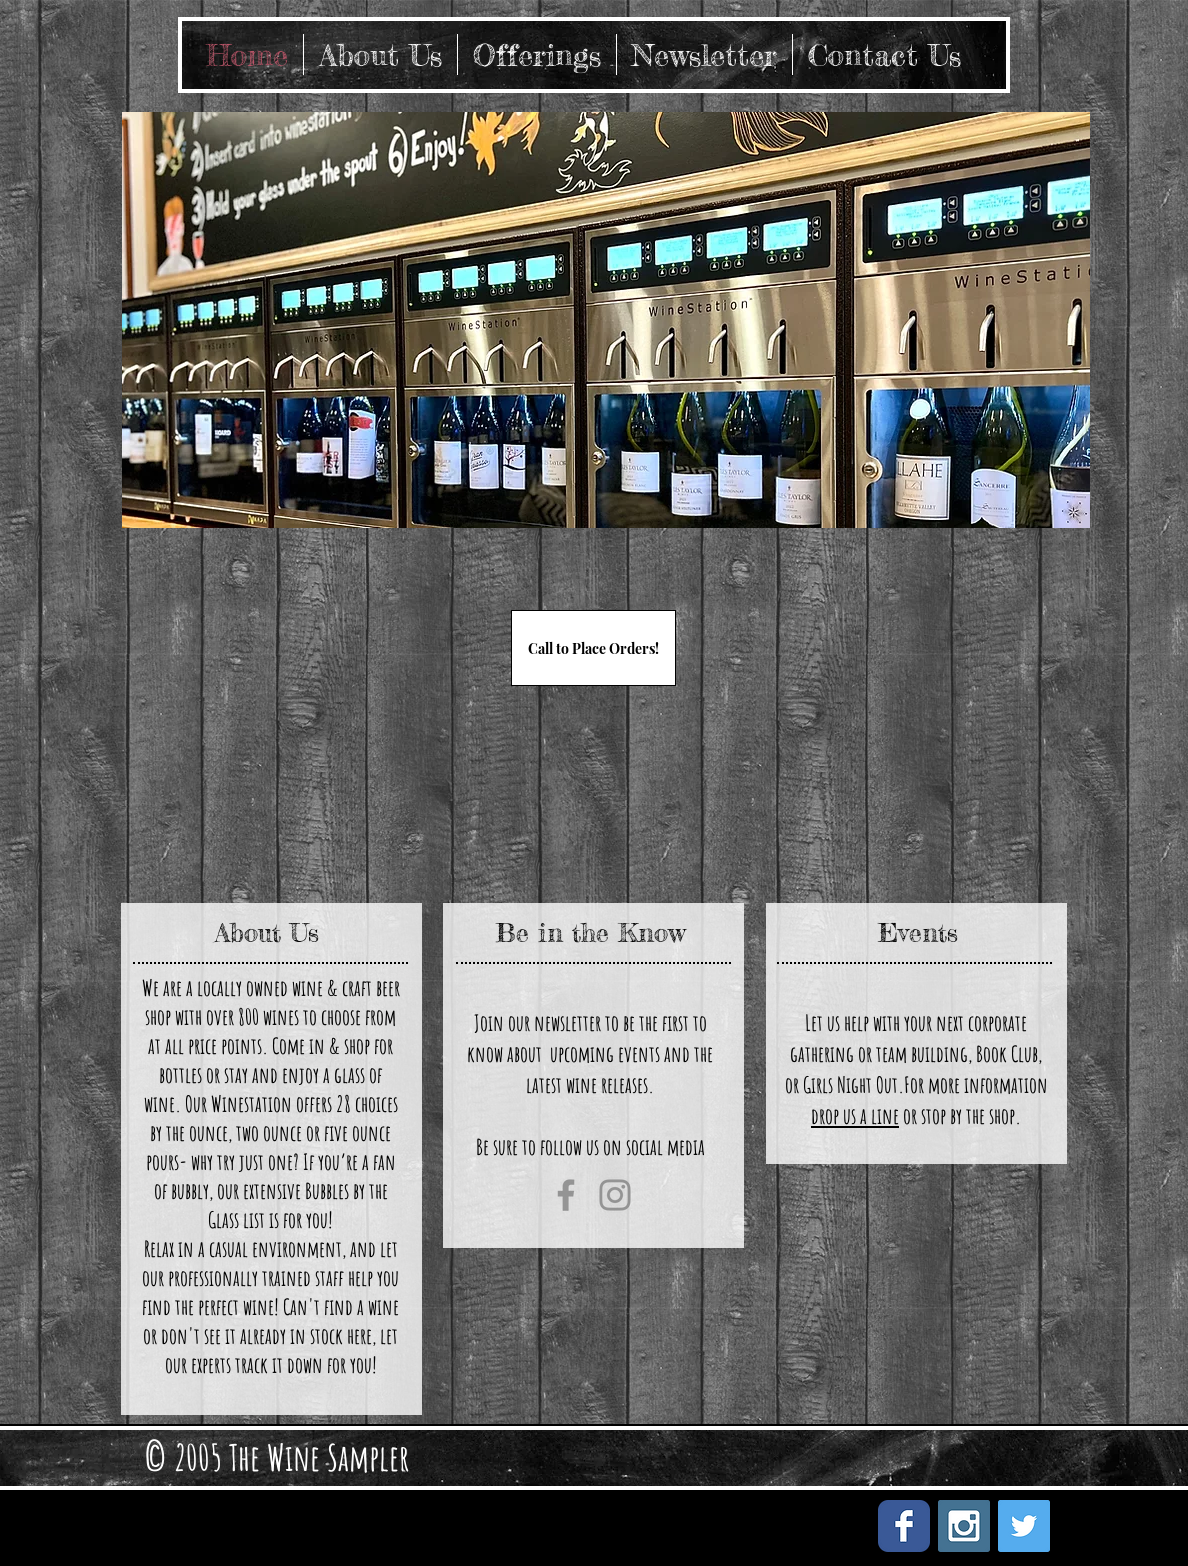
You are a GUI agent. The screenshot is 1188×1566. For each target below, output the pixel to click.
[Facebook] (566, 1195)
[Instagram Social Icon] (964, 1526)
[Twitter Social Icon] (1024, 1526)
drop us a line (855, 1115)
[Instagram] (615, 1195)
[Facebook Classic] (904, 1526)
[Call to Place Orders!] (593, 648)
